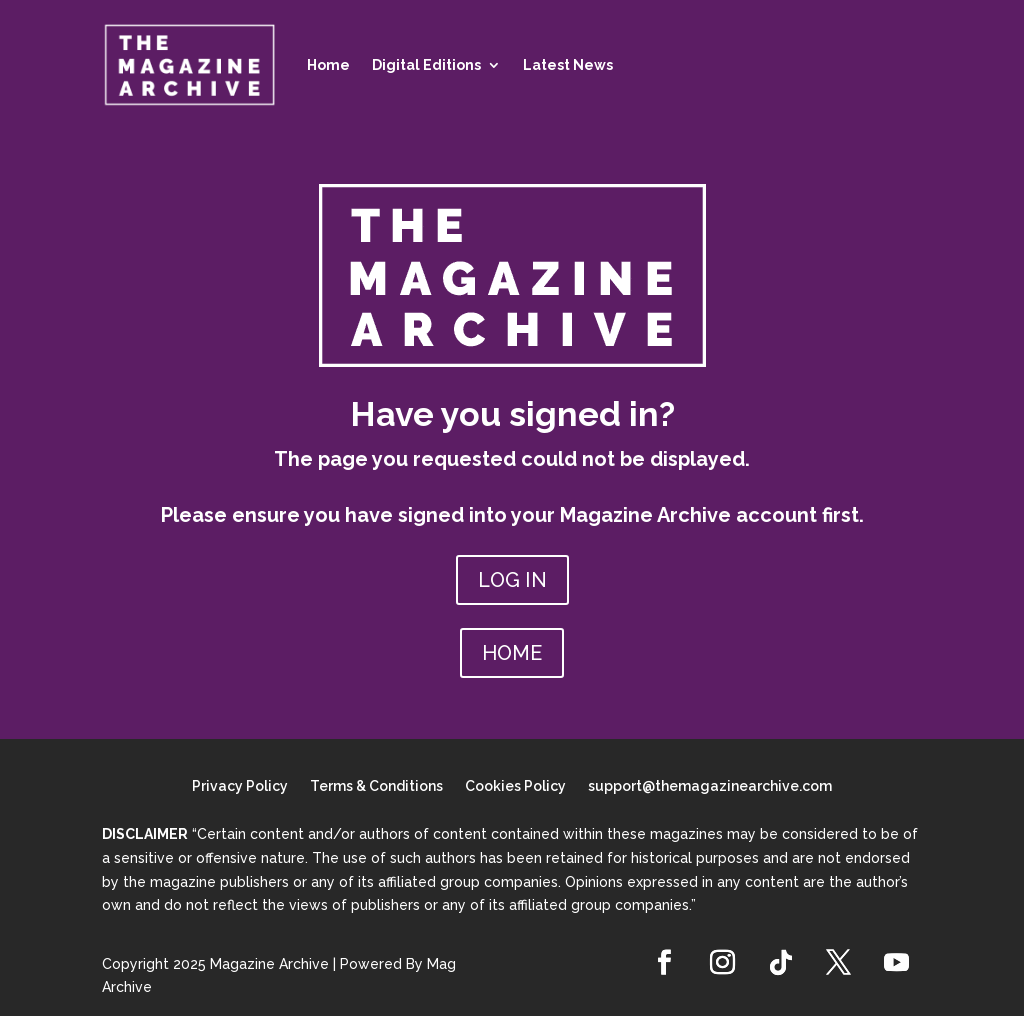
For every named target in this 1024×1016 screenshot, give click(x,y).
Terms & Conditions (376, 786)
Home (328, 65)
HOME (512, 653)
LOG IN (512, 580)
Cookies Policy (515, 786)
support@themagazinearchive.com (710, 786)
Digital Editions (426, 65)
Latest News (568, 65)
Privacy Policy (240, 786)
